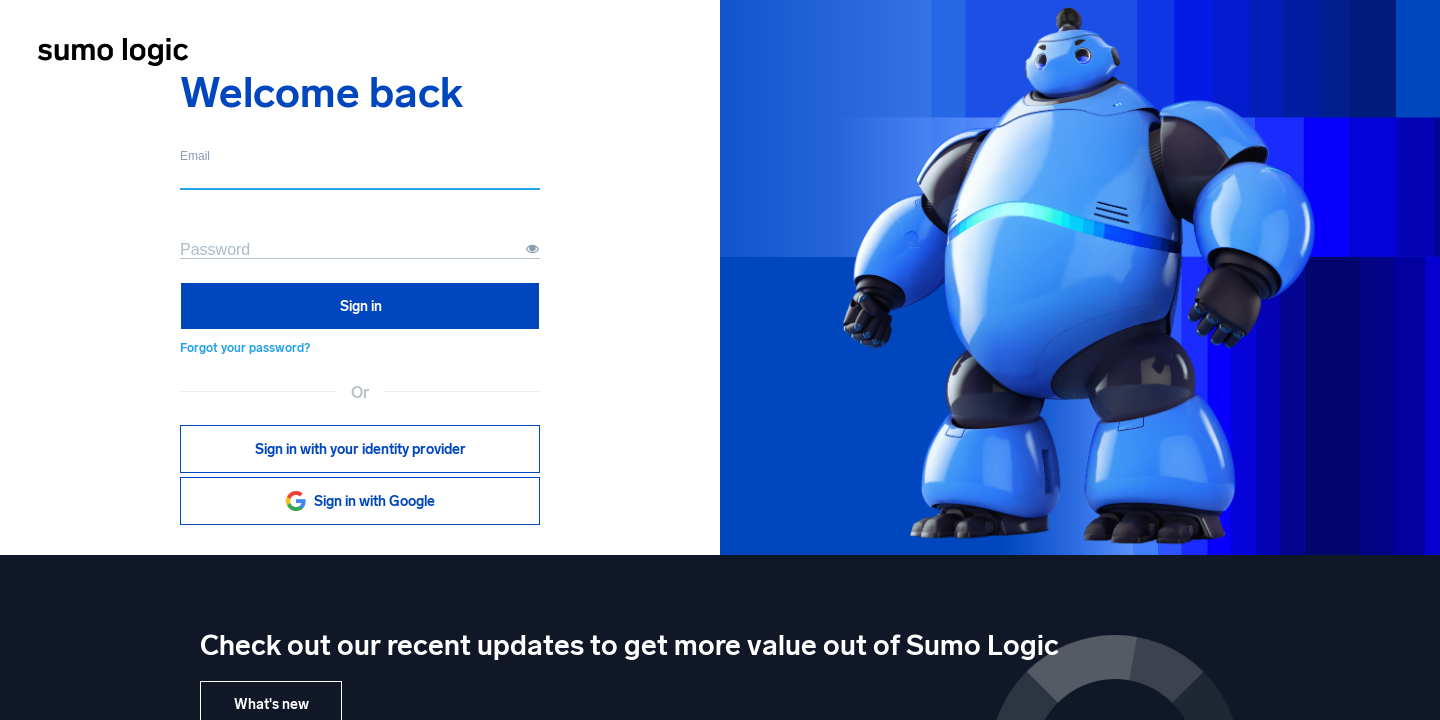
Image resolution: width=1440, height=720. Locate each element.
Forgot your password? (245, 348)
